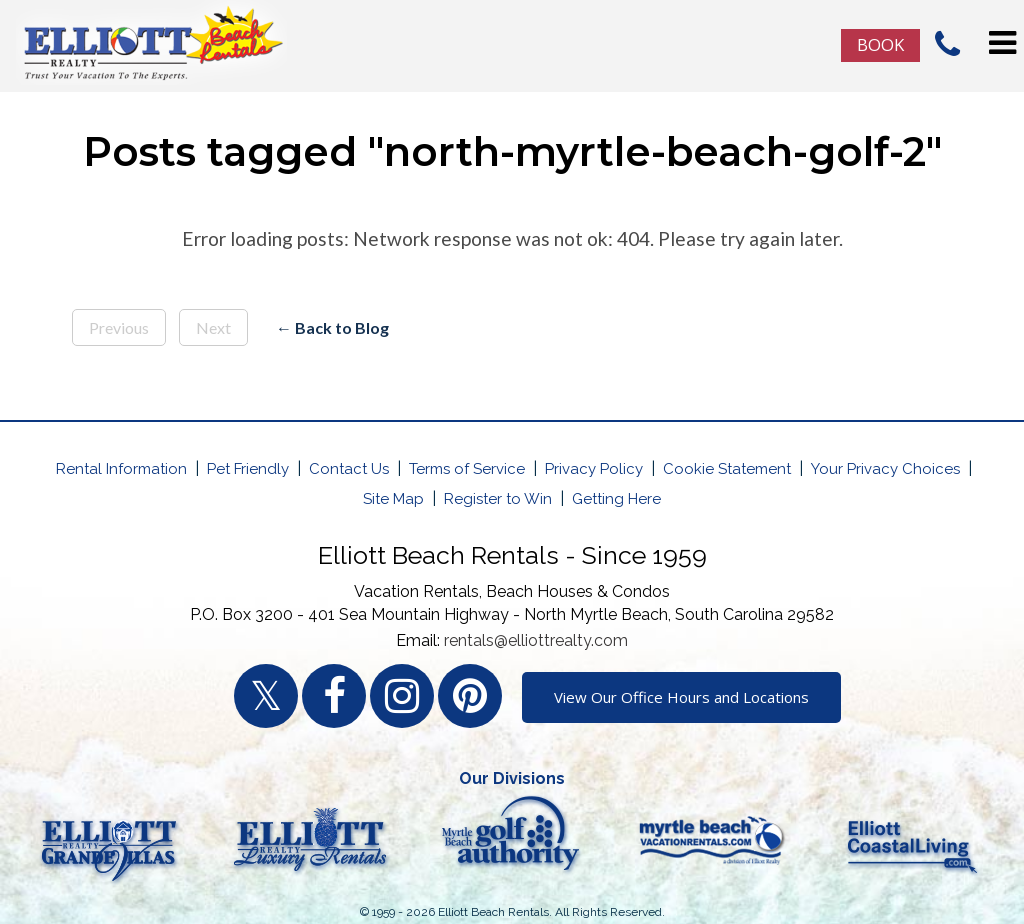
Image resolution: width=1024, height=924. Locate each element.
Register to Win (498, 499)
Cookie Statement (727, 469)
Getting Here (616, 499)
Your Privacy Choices (885, 469)
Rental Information (121, 469)
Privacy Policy (594, 469)
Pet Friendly (248, 469)
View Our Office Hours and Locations (681, 697)
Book (880, 44)
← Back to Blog (332, 327)
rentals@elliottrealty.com (536, 640)
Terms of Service (467, 469)
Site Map (393, 499)
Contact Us (349, 469)
